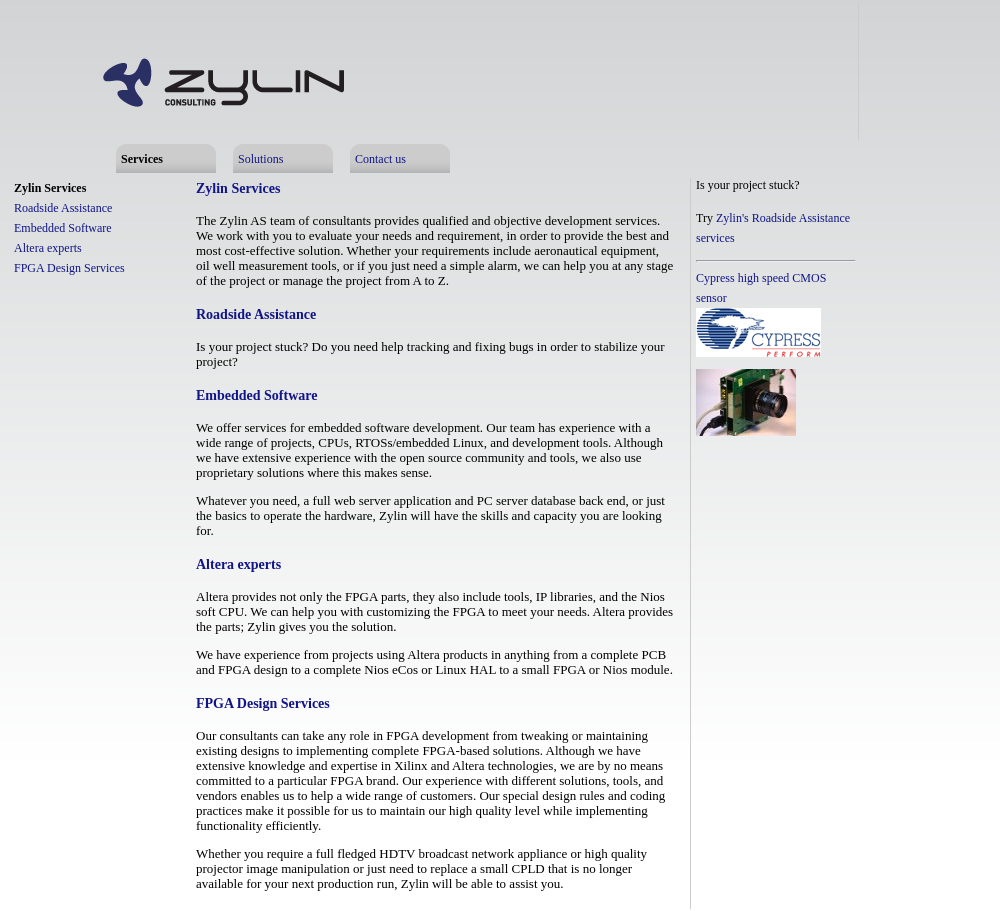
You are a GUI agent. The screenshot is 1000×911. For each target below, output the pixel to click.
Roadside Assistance (63, 208)
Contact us (380, 159)
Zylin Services (50, 188)
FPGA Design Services (69, 268)
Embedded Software (63, 228)
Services (142, 159)
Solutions (260, 159)
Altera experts (48, 248)
